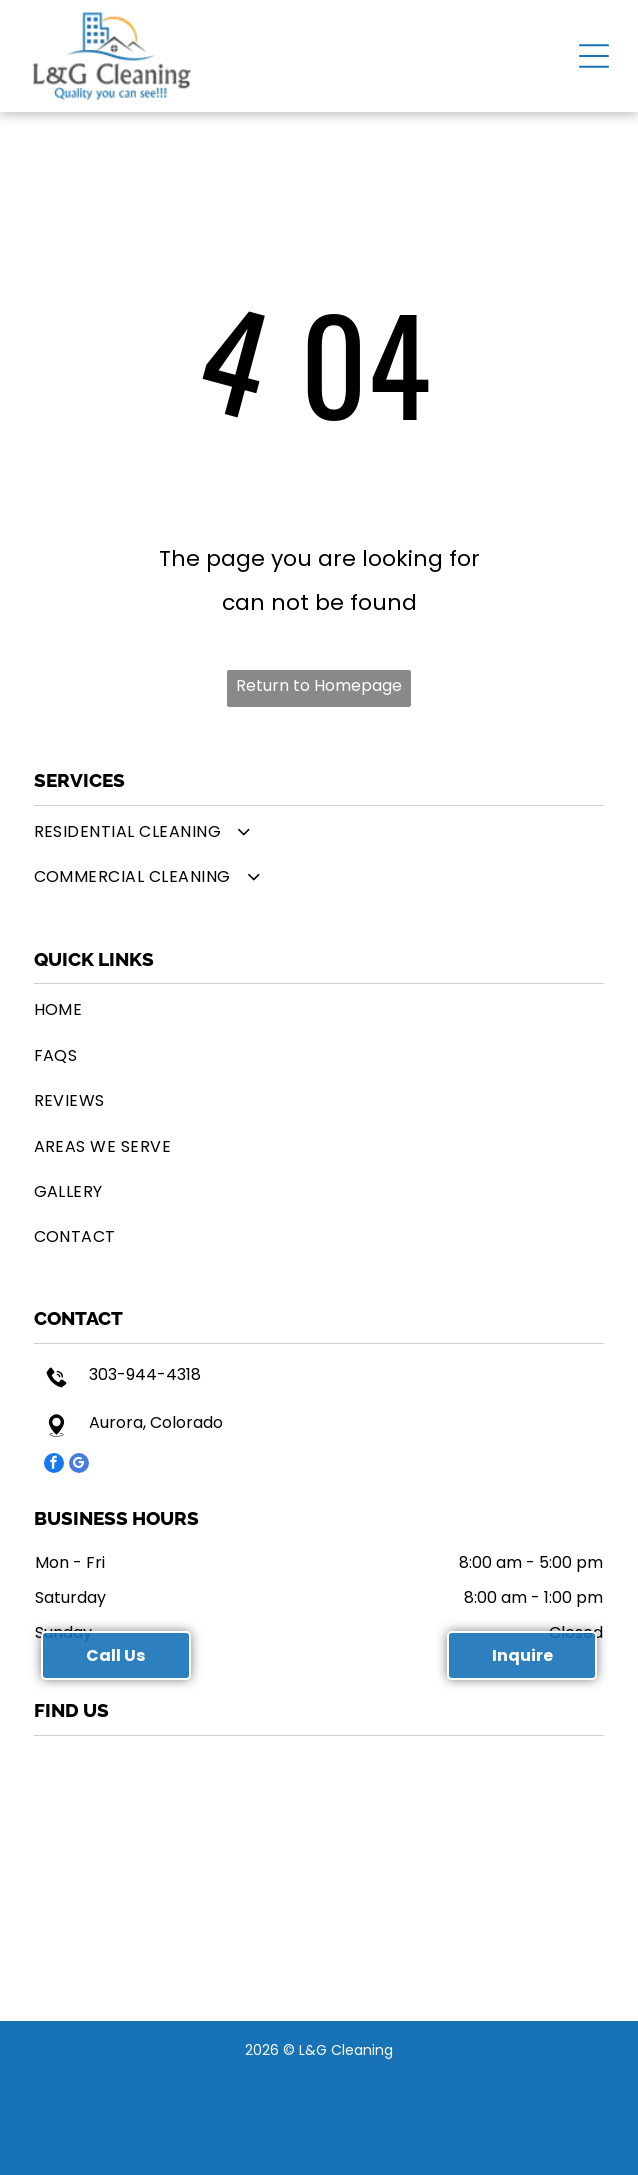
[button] (594, 56)
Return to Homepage (319, 685)
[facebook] (54, 1465)
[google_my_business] (79, 1465)
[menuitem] (319, 831)
